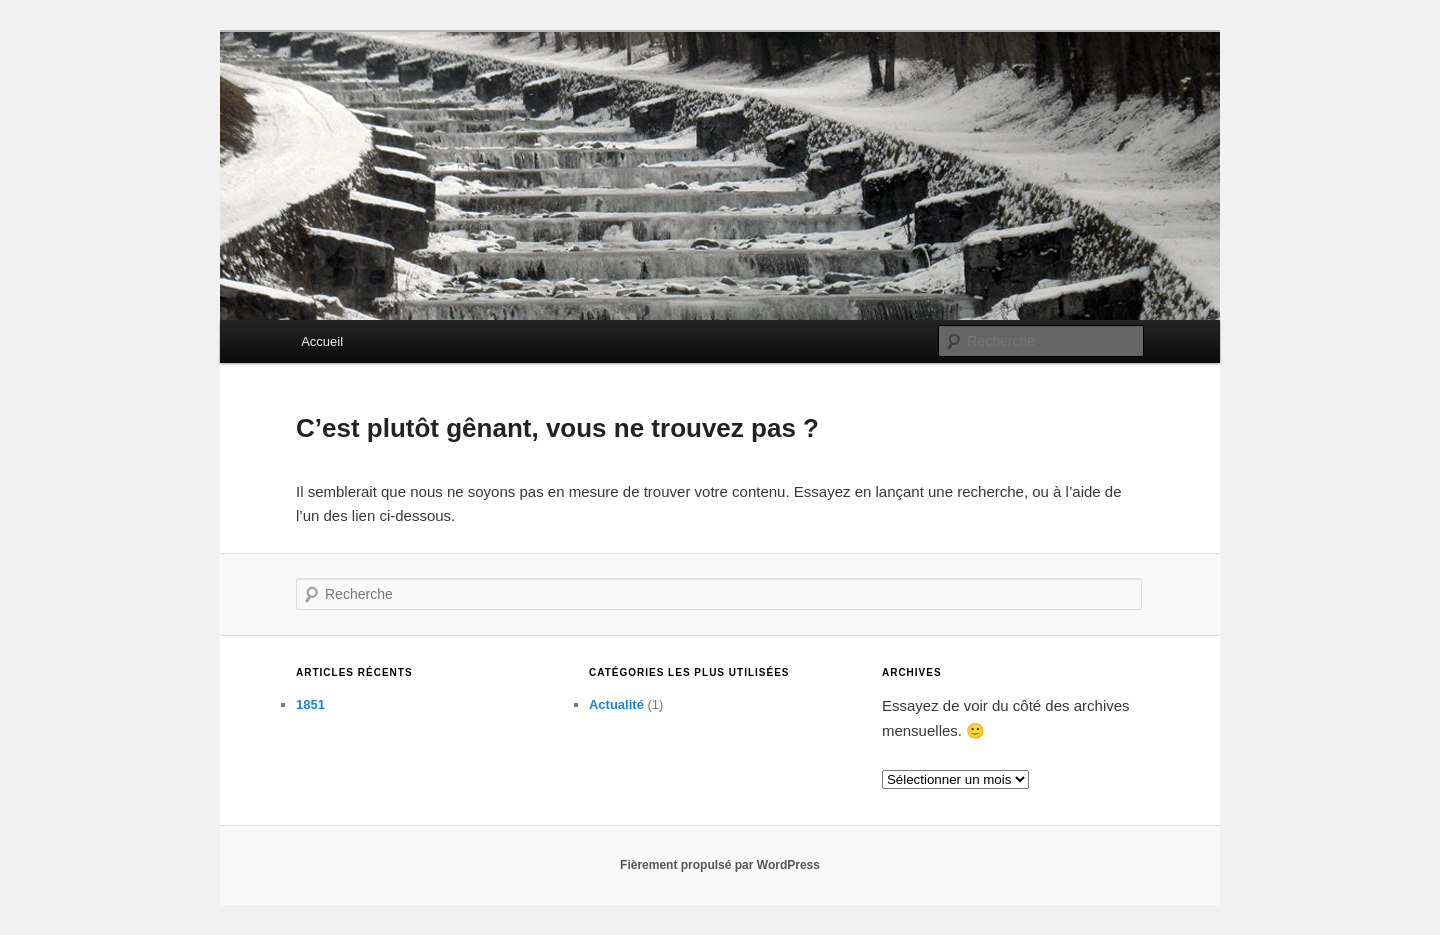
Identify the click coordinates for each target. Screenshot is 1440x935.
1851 (310, 704)
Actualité (616, 704)
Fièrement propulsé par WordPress (720, 865)
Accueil (322, 341)
